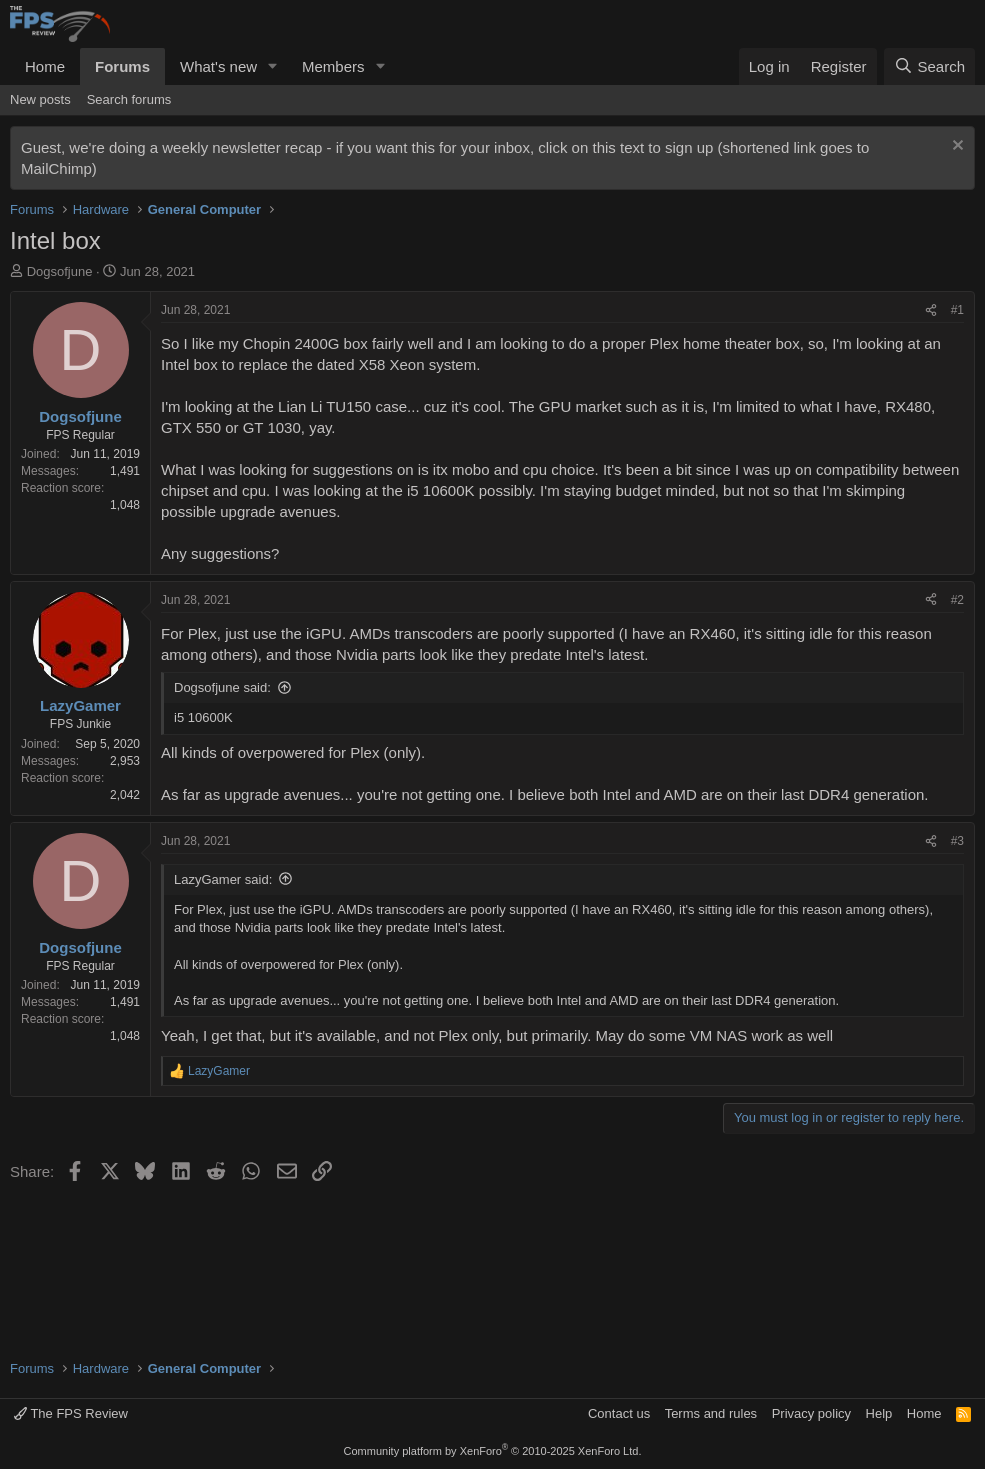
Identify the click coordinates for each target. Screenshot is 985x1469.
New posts (40, 99)
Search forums (129, 99)
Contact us (619, 1413)
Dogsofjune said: (222, 687)
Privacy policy (811, 1413)
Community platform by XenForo (493, 1451)
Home (45, 66)
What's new (218, 66)
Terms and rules (711, 1413)
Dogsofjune (60, 271)
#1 (957, 310)
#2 (957, 600)
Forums (122, 66)
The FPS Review (71, 1413)
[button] (273, 66)
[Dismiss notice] (955, 147)
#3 (957, 841)
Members (333, 66)
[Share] (931, 310)
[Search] (929, 66)
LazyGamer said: (223, 879)
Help (879, 1413)
